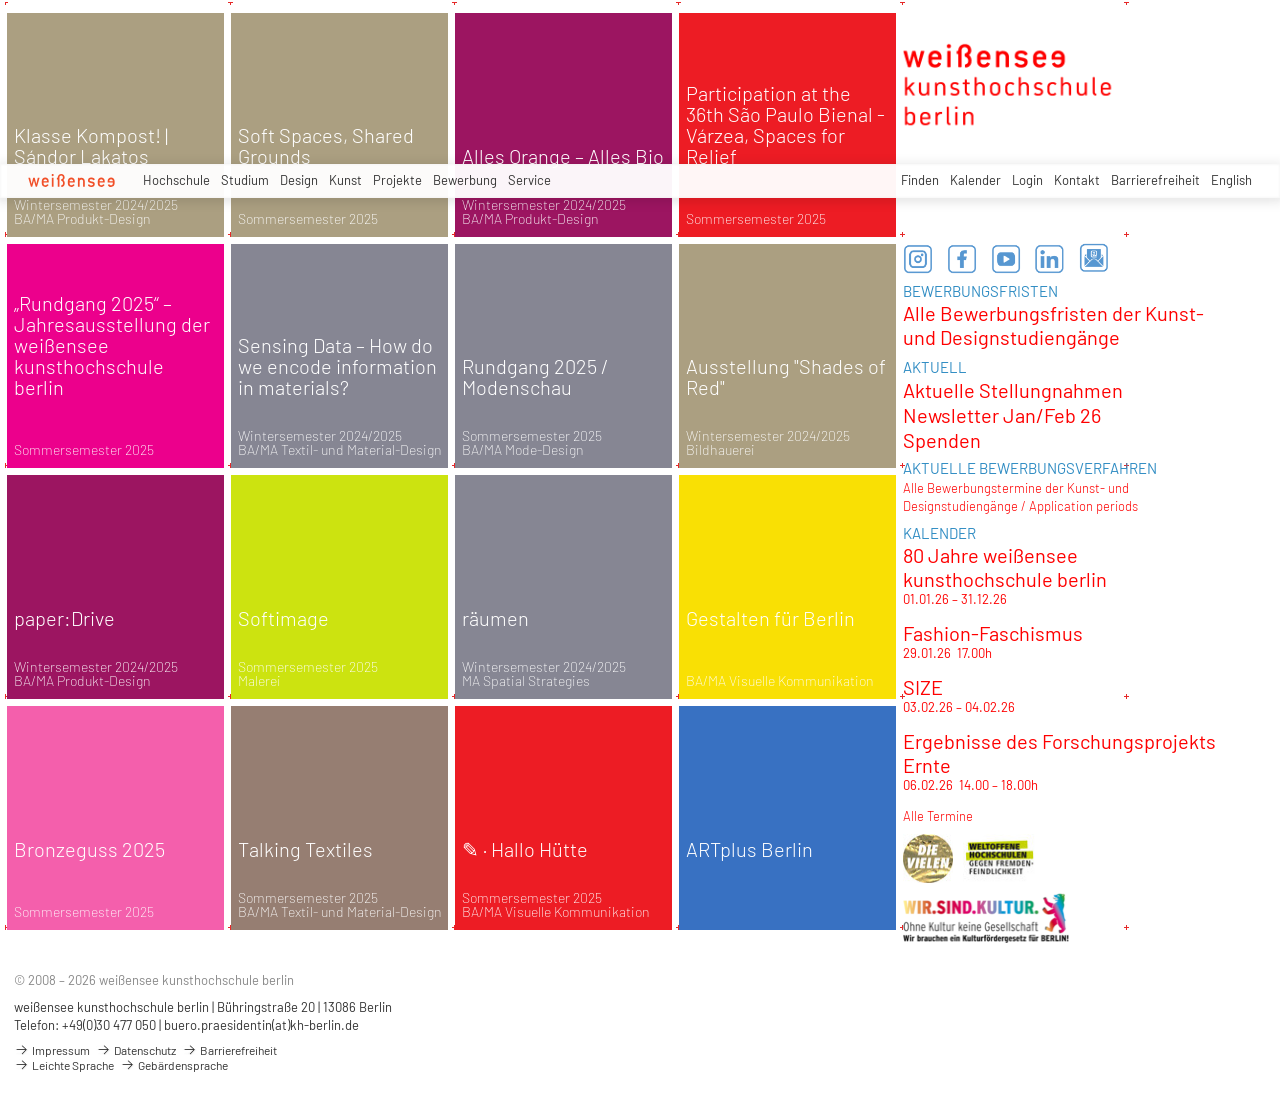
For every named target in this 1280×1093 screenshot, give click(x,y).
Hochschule (176, 180)
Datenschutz (136, 1050)
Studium (245, 180)
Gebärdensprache (174, 1065)
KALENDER (939, 533)
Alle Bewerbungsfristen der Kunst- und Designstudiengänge (1053, 325)
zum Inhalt (0, 0)
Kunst (345, 180)
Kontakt (1077, 180)
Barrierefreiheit (1155, 180)
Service (529, 180)
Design (299, 180)
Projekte (397, 180)
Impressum (52, 1050)
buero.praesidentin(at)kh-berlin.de (261, 1025)
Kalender (975, 180)
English (1231, 180)
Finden (920, 180)
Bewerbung (465, 180)
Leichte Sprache (64, 1065)
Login (1027, 180)
